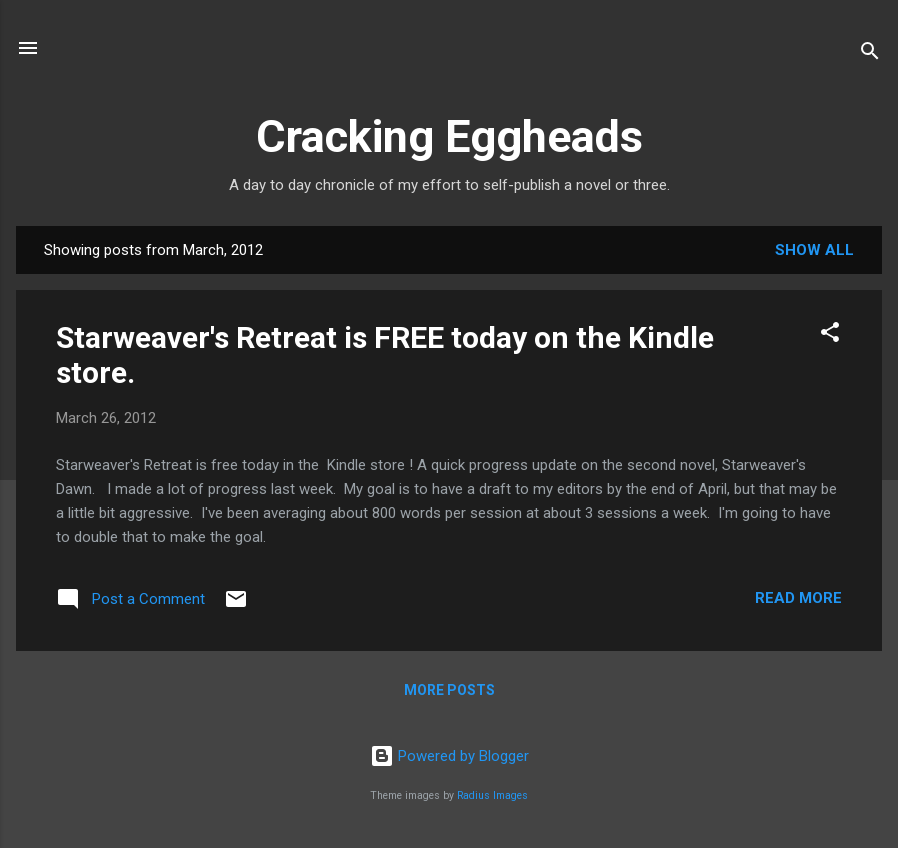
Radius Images (492, 795)
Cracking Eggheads (449, 136)
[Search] (870, 54)
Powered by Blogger (449, 756)
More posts (449, 690)
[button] (830, 335)
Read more (798, 598)
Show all (814, 250)
